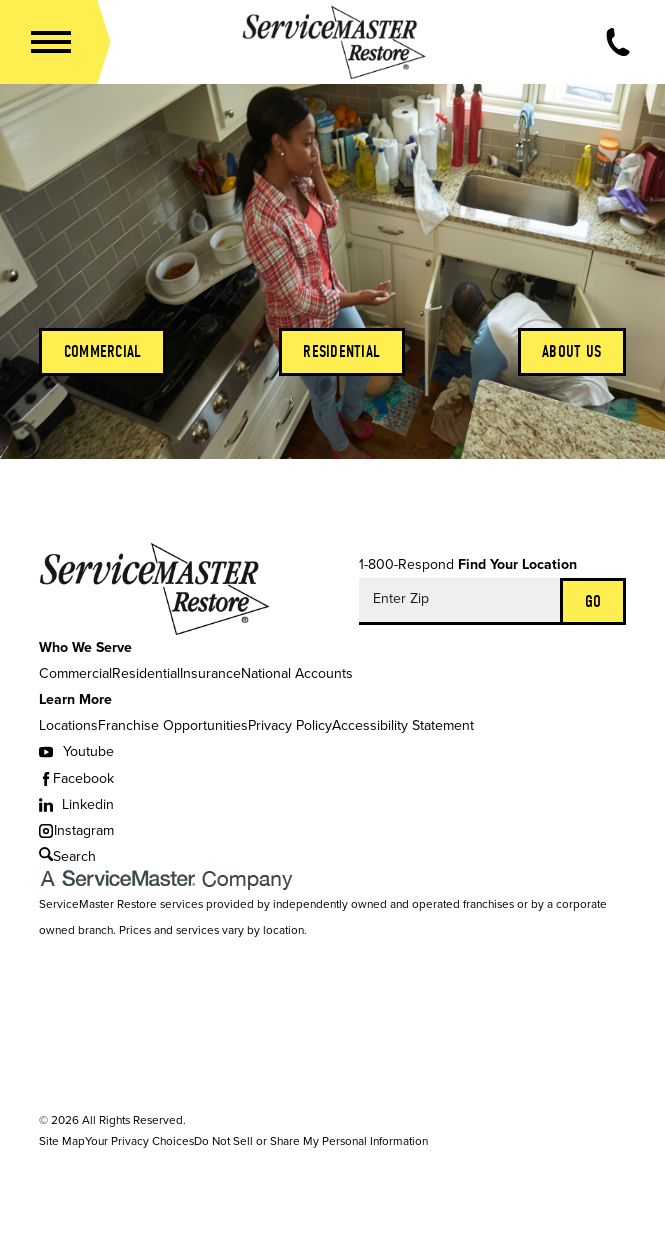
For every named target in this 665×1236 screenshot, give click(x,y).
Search (67, 856)
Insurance (210, 673)
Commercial (103, 351)
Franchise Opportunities (173, 725)
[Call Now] (618, 42)
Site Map (62, 1141)
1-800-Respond (406, 564)
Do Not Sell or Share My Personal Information (311, 1141)
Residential (341, 351)
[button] (51, 42)
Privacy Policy (290, 725)
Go (593, 601)
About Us (571, 351)
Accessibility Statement (403, 725)
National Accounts (297, 673)
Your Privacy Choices (139, 1141)
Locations (68, 725)
